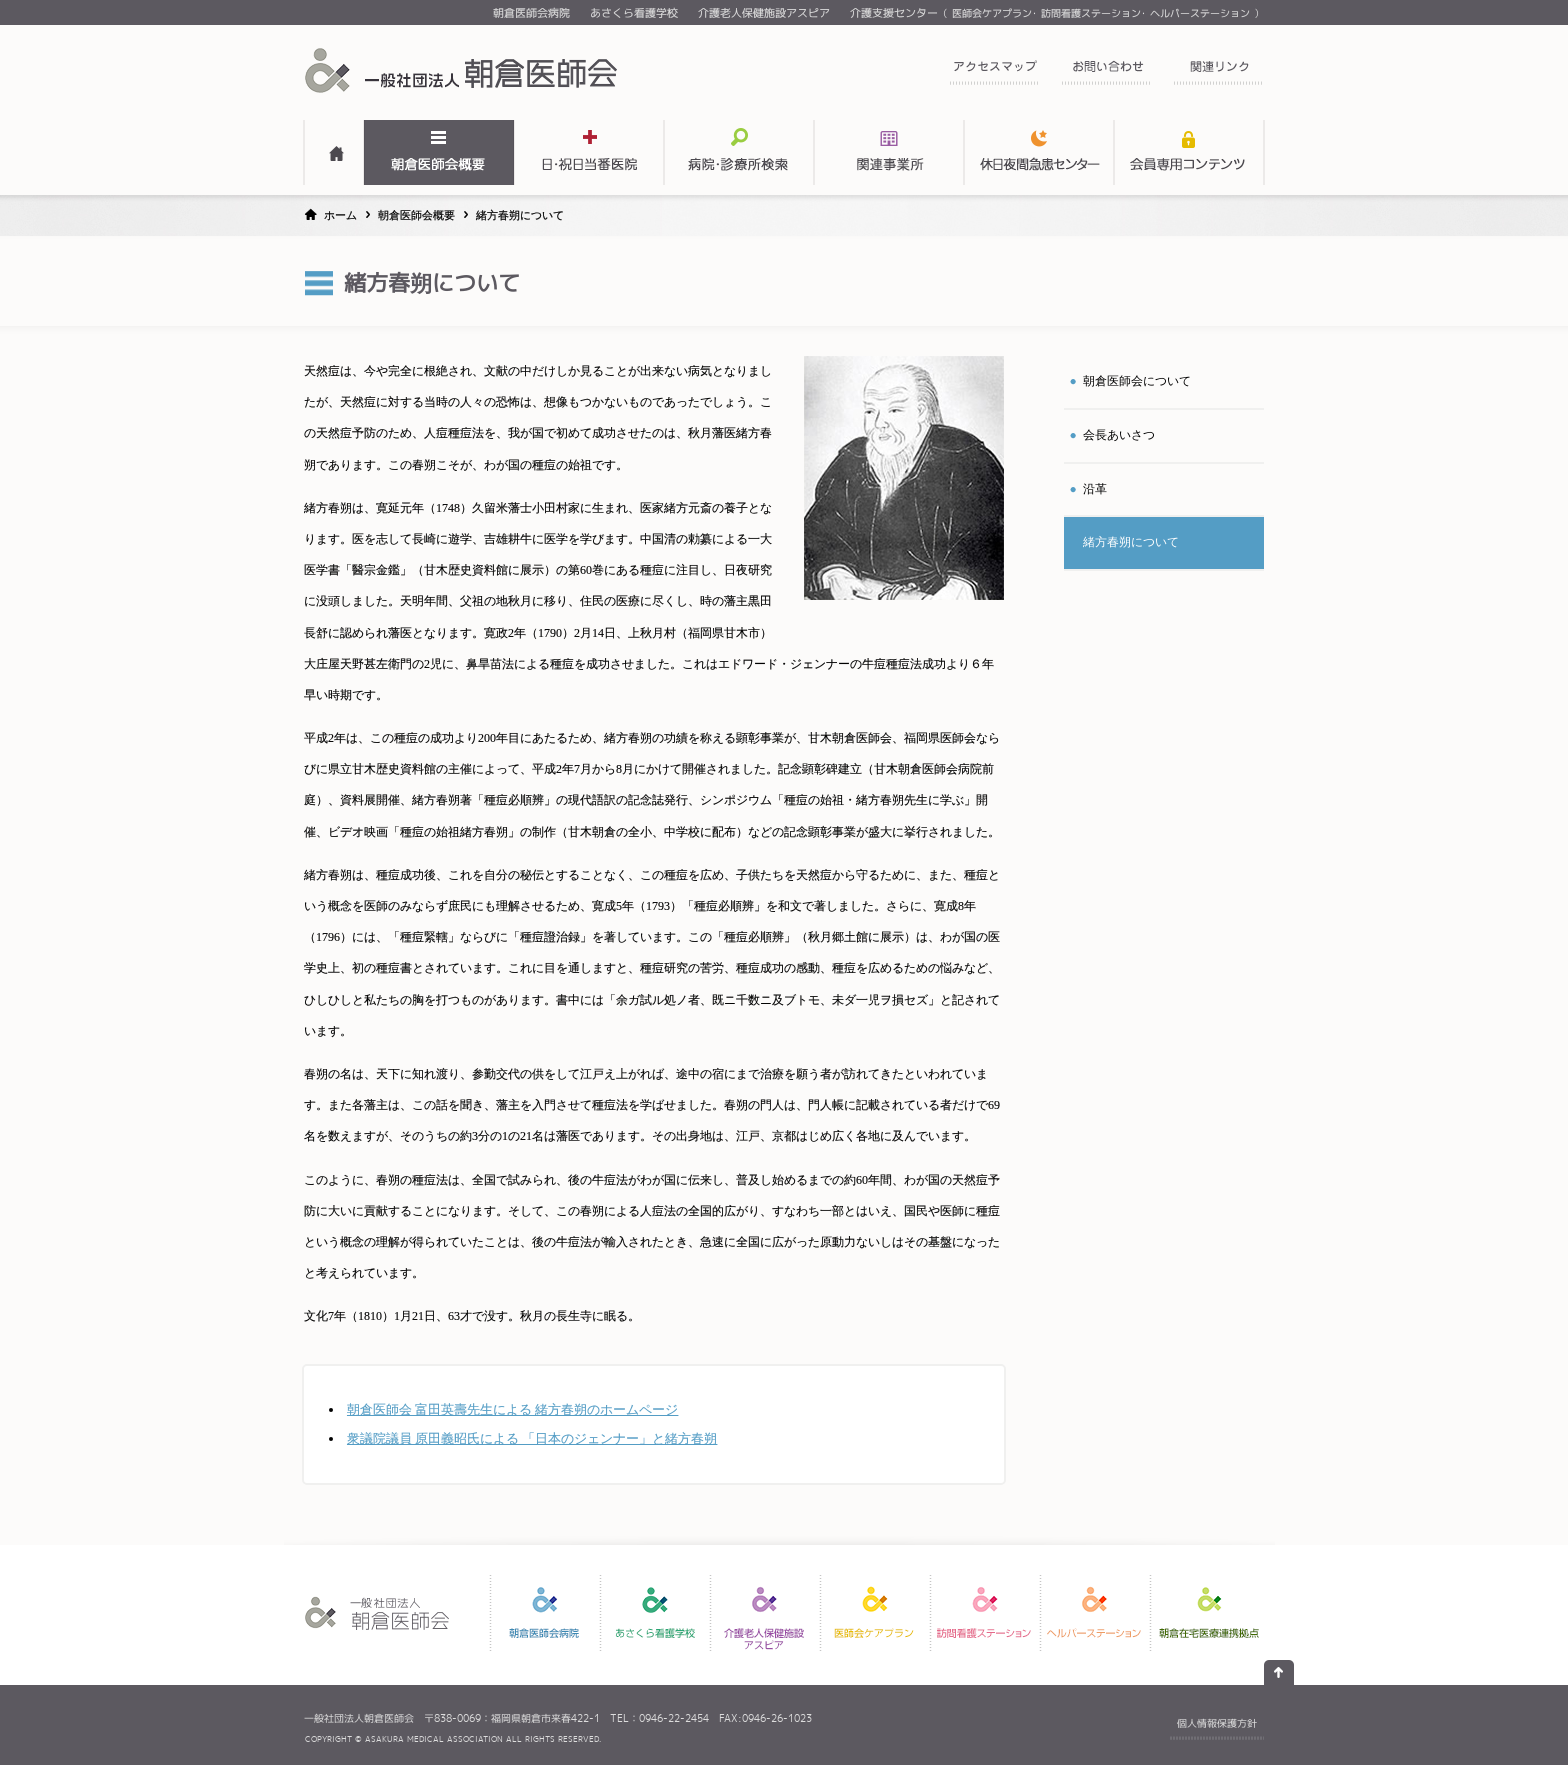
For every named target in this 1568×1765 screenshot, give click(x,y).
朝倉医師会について (1137, 381)
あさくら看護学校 (634, 13)
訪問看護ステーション (1091, 13)
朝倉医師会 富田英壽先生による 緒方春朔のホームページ (512, 1409)
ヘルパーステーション (1200, 13)
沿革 (1095, 489)
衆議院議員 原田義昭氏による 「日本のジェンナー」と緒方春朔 (532, 1438)
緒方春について (1131, 542)
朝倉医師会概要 (439, 152)
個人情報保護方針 (1217, 1723)
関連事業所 (889, 152)
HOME (334, 152)
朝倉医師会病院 (531, 13)
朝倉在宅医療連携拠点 (1209, 1613)
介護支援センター (894, 13)
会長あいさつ (1119, 435)
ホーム (340, 215)
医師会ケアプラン (992, 13)
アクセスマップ (994, 72)
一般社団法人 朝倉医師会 (464, 70)
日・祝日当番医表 (589, 152)
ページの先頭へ (1279, 1672)
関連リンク (1218, 72)
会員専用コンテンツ (1189, 152)
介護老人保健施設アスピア (764, 13)
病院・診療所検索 (739, 152)
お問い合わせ (1106, 72)
